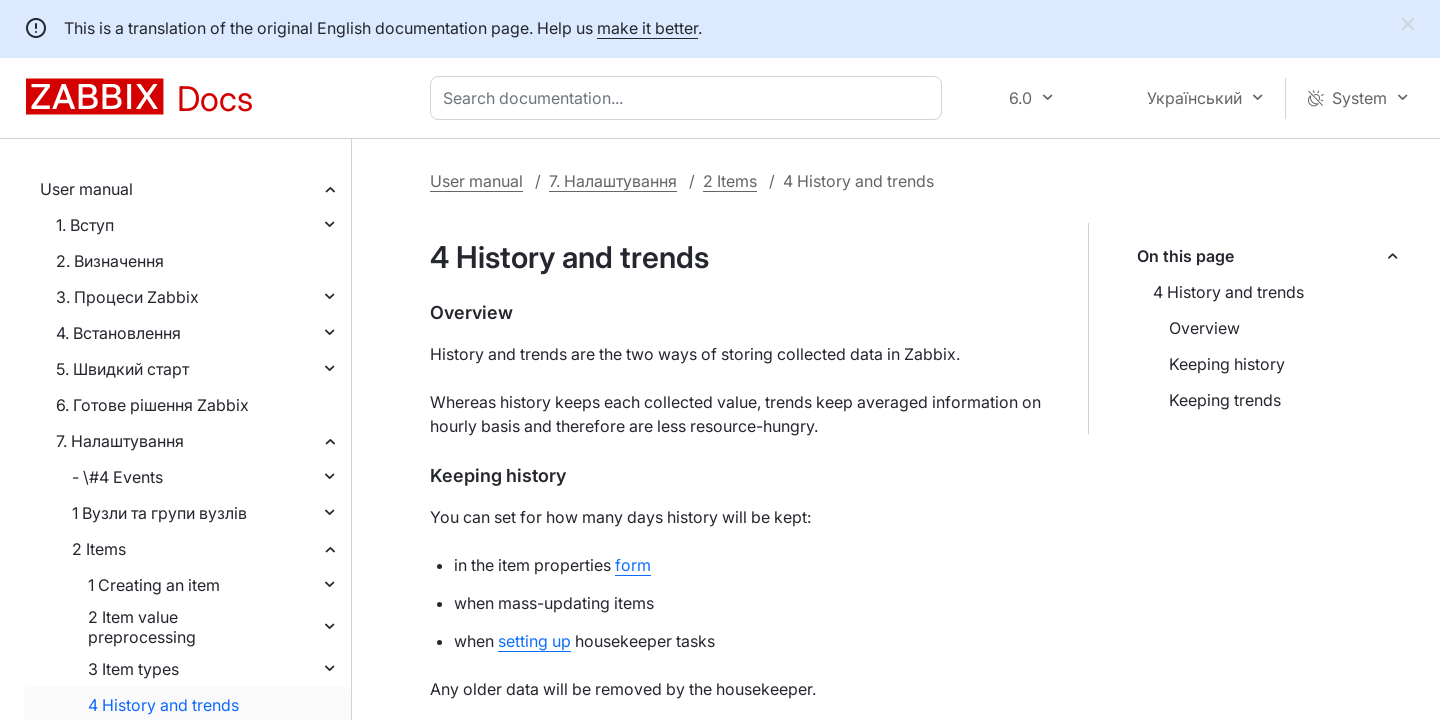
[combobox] (690, 98)
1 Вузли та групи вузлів (159, 513)
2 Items (99, 549)
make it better (647, 28)
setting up (534, 641)
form (633, 565)
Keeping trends (1225, 400)
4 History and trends (163, 705)
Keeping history (1227, 364)
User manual (86, 189)
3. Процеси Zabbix (127, 297)
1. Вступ (85, 225)
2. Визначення (110, 261)
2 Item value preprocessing (142, 627)
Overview (1204, 328)
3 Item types (133, 669)
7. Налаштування (120, 441)
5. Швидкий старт (122, 369)
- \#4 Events (117, 477)
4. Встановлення (118, 333)
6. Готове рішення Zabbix (152, 405)
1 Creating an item (154, 585)
